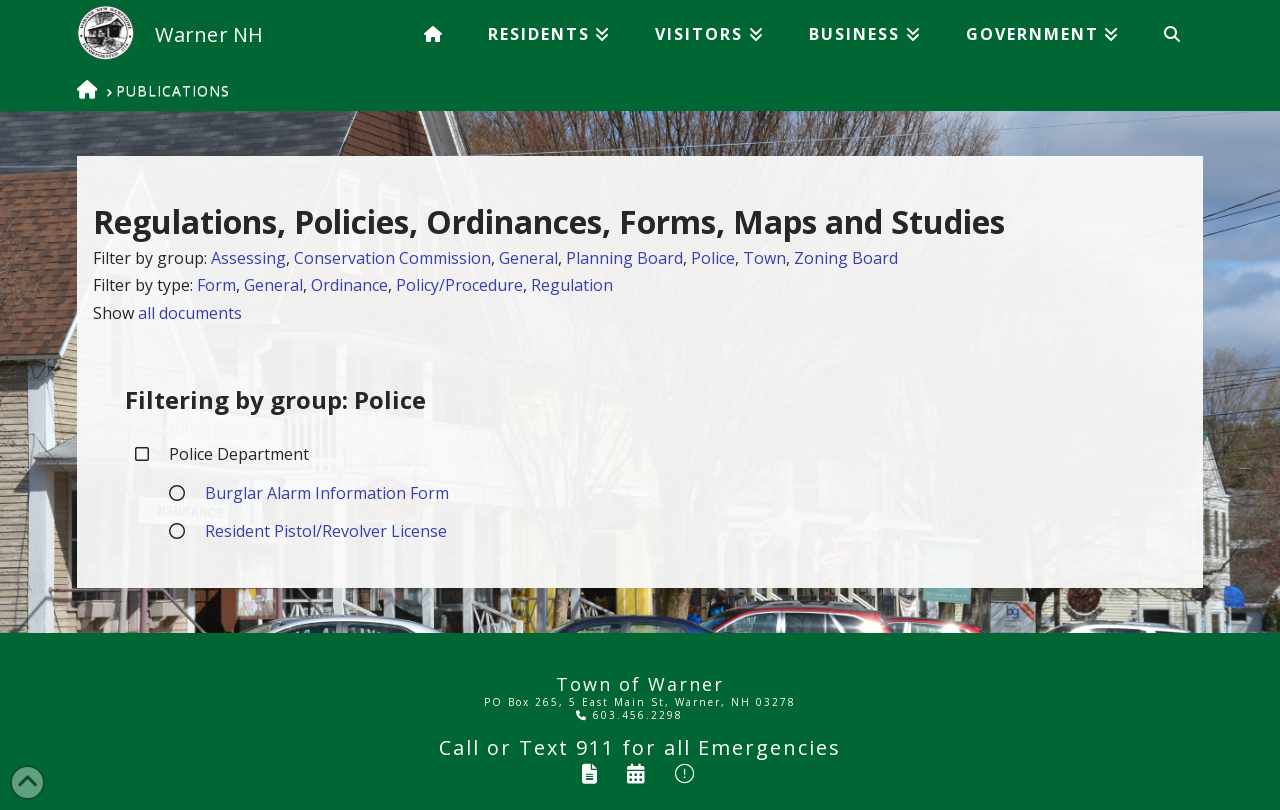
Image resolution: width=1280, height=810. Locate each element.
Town (764, 258)
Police (713, 258)
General (528, 258)
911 (595, 747)
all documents (190, 313)
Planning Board (624, 258)
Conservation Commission (392, 258)
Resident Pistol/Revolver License (326, 531)
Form (216, 285)
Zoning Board (846, 258)
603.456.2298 (629, 715)
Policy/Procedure (459, 285)
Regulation (572, 285)
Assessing (248, 258)
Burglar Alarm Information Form (327, 493)
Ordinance (349, 285)
